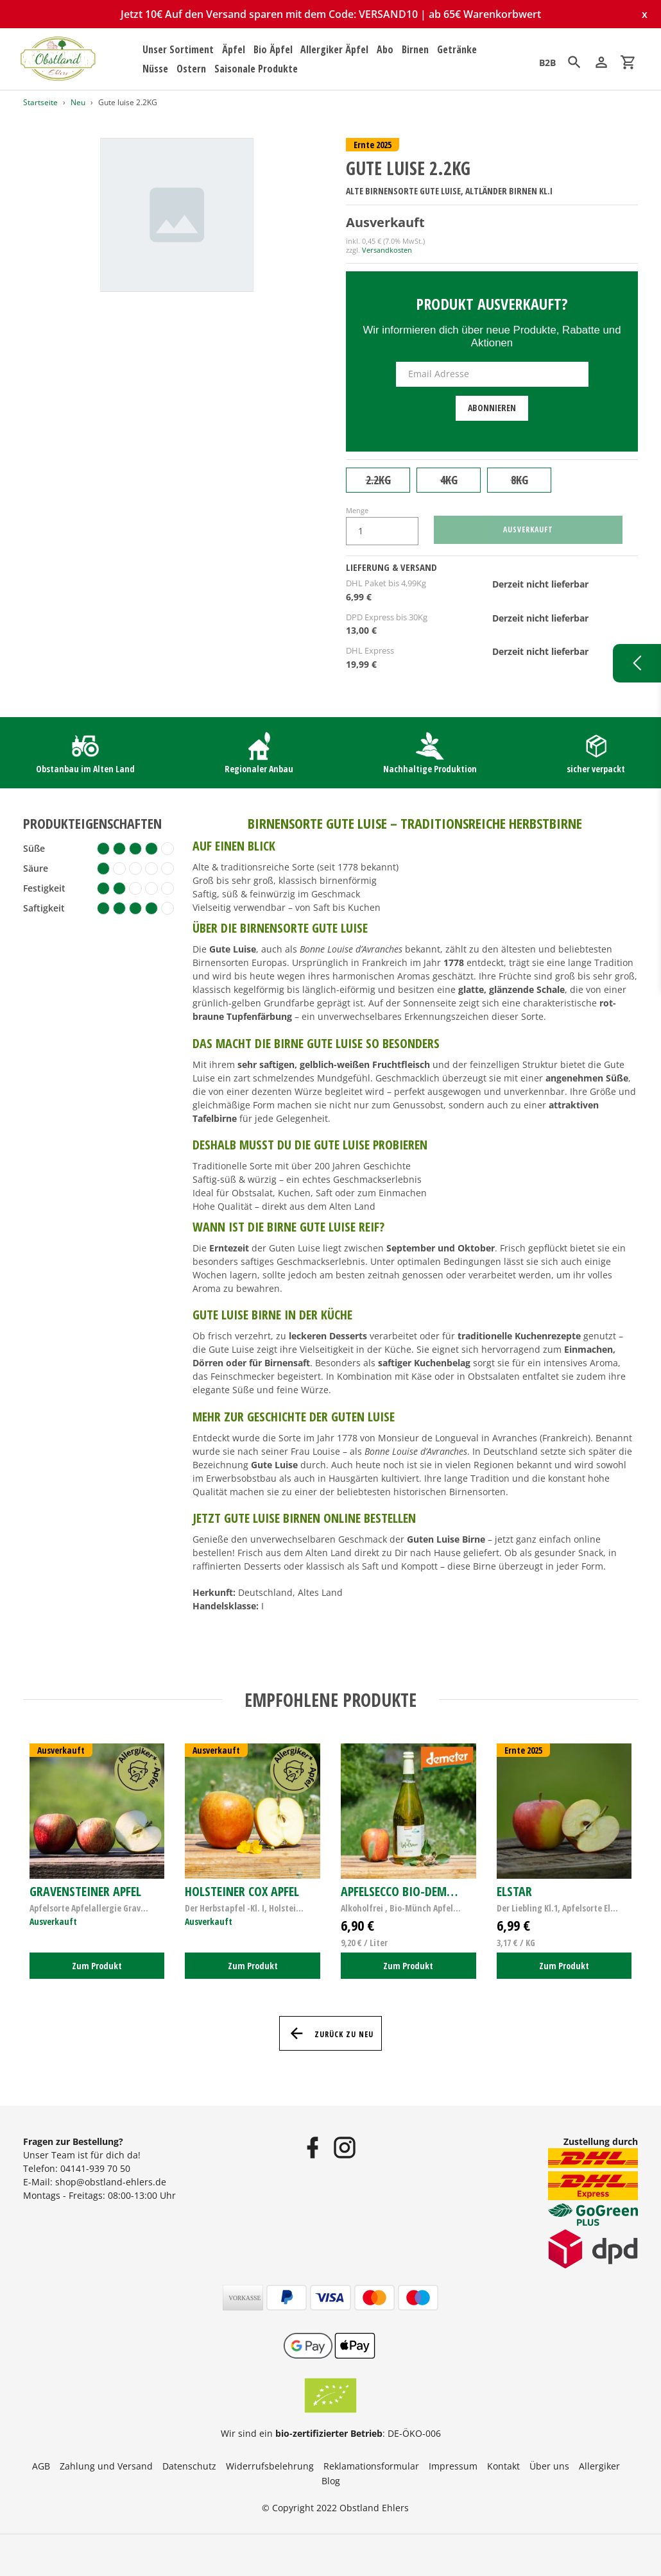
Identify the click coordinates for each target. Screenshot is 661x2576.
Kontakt (503, 2466)
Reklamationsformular (371, 2466)
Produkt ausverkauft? (492, 303)
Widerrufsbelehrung (270, 2466)
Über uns (549, 2466)
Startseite (40, 102)
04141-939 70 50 (95, 2168)
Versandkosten (387, 250)
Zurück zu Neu (330, 2033)
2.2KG (378, 479)
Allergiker (599, 2466)
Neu (78, 102)
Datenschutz (189, 2466)
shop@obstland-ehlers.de (110, 2182)
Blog (331, 2481)
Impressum (453, 2466)
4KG (449, 479)
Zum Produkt (97, 1966)
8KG (519, 479)
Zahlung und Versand (106, 2466)
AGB (41, 2466)
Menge (357, 510)
